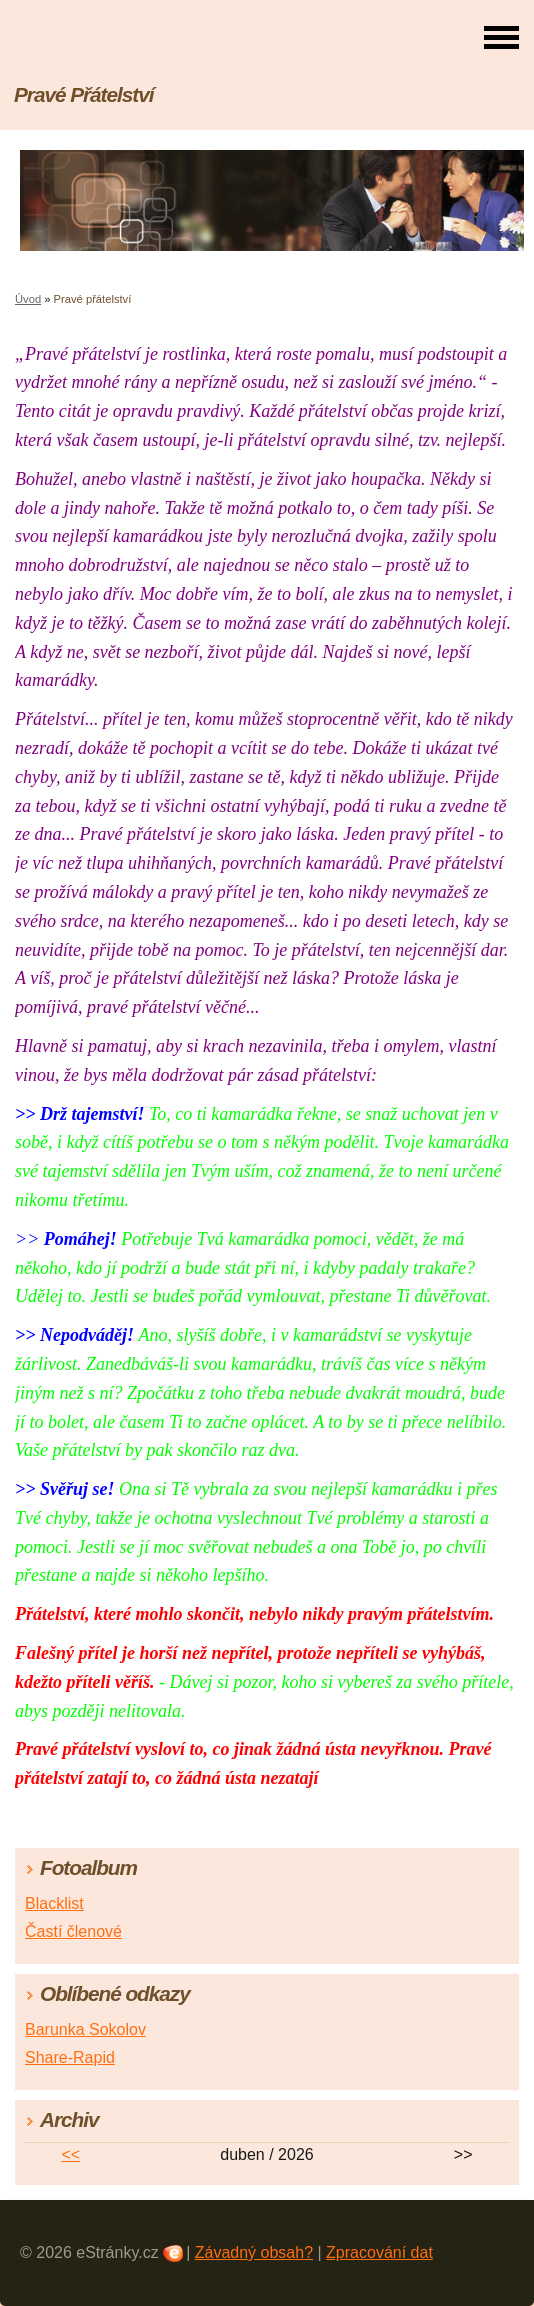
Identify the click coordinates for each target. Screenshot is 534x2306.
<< (70, 2154)
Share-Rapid (70, 2057)
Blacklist (54, 1903)
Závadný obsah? (254, 2252)
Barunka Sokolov (85, 2029)
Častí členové (73, 1931)
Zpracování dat (379, 2252)
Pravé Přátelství (83, 94)
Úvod (28, 299)
